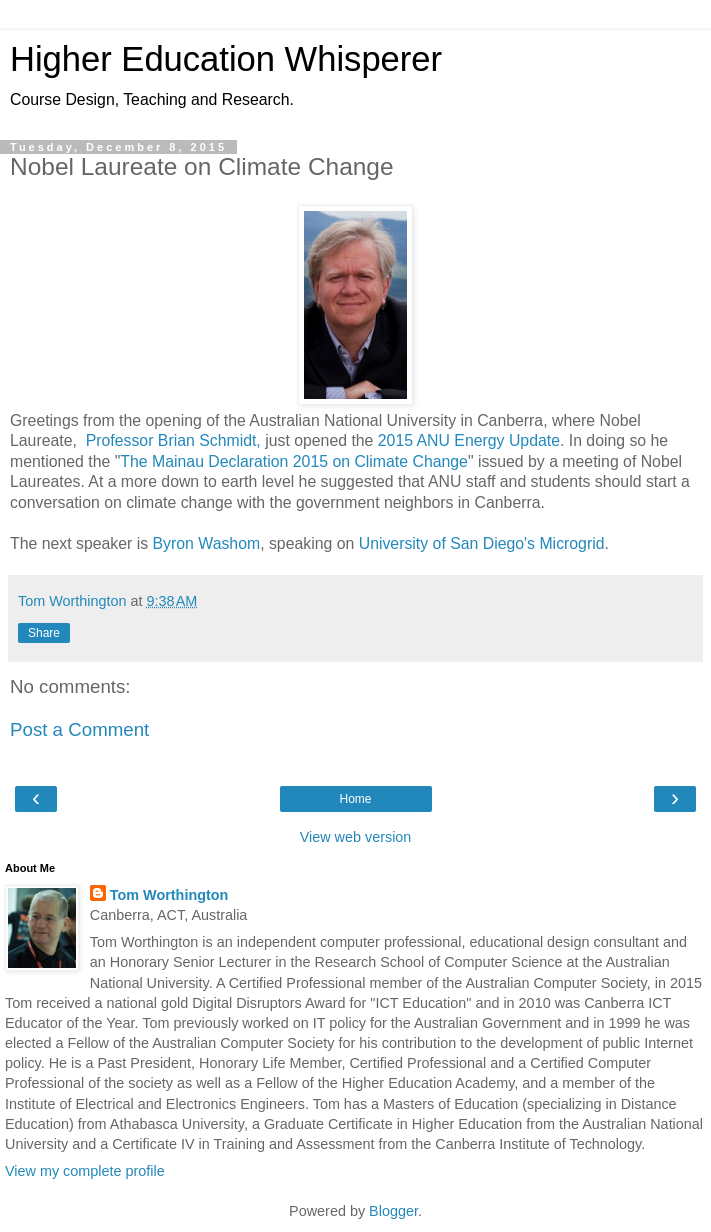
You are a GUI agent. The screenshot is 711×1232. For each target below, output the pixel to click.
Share (44, 633)
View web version (356, 837)
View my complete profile (85, 1171)
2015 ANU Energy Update (469, 440)
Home (355, 799)
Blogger (393, 1211)
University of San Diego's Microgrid (482, 543)
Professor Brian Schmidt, (173, 440)
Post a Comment (79, 729)
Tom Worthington (169, 895)
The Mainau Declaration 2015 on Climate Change (294, 461)
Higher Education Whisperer (226, 59)
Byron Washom (207, 543)
